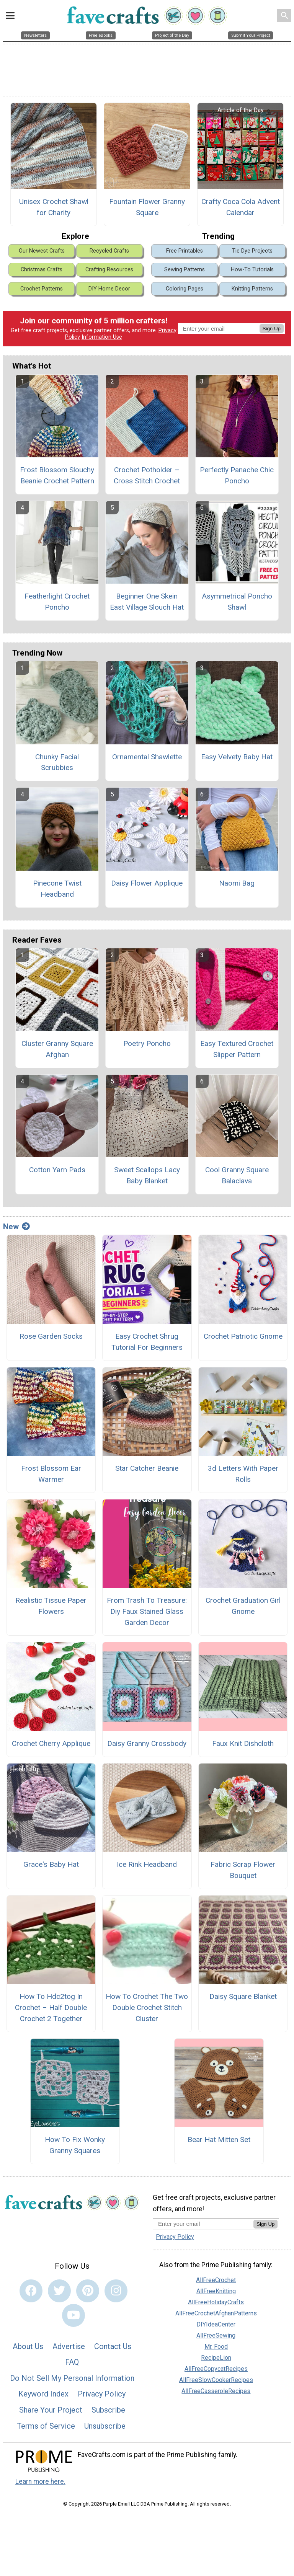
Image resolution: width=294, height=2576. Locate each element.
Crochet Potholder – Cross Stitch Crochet (147, 475)
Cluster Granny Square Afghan (57, 1049)
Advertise (68, 2346)
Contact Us (112, 2346)
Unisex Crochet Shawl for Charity (53, 207)
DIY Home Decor (109, 288)
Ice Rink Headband (147, 1864)
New (16, 1226)
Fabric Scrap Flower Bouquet (243, 1870)
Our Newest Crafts (42, 251)
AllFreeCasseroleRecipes (215, 2391)
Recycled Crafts (109, 251)
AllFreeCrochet (216, 2280)
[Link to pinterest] (87, 2290)
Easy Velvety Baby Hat (237, 756)
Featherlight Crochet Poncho (57, 602)
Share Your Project (50, 2409)
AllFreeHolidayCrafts (216, 2302)
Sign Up (272, 328)
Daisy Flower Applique (147, 883)
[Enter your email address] (203, 2224)
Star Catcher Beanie (146, 1468)
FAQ (72, 2362)
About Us (28, 2346)
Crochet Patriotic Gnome (243, 1336)
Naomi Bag (237, 883)
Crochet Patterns (41, 288)
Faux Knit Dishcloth (243, 1743)
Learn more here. (40, 2481)
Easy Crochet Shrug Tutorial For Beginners (147, 1342)
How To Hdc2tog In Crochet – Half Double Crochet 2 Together (51, 2007)
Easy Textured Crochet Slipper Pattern (236, 1049)
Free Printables (184, 251)
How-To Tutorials (252, 269)
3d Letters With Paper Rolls (243, 1474)
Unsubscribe (105, 2426)
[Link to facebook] (31, 2290)
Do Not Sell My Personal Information (72, 2378)
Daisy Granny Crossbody (146, 1743)
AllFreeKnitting (216, 2291)
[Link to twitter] (59, 2290)
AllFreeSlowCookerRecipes (216, 2379)
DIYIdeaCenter (215, 2324)
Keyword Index (43, 2393)
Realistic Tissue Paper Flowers (51, 1606)
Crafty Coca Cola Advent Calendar (240, 207)
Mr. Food (216, 2346)
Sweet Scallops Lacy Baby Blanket (147, 1175)
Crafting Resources (109, 269)
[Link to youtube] (73, 2315)
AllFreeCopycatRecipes (216, 2368)
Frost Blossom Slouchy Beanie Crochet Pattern (57, 475)
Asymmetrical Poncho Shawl (237, 602)
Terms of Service (46, 2426)
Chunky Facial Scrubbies (57, 762)
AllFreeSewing (215, 2335)
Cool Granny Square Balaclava (237, 1175)
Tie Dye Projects (252, 251)
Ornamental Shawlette (147, 756)
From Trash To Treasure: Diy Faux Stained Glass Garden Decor (147, 1611)
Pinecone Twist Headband (57, 889)
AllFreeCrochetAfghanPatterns (216, 2313)
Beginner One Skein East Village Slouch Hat (147, 602)
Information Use (102, 337)
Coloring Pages (184, 288)
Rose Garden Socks (51, 1336)
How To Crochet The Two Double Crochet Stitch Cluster (147, 2007)
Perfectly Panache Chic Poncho (237, 475)
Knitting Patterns (252, 288)
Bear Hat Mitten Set (219, 2139)
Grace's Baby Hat (51, 1864)
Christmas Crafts (41, 269)
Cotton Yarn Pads (57, 1169)
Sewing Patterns (184, 269)
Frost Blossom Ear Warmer (51, 1474)
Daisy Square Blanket (243, 1996)
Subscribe (108, 2409)
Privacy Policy (102, 2393)
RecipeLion (216, 2357)
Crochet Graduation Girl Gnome (243, 1606)
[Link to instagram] (116, 2290)
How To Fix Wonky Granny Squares (75, 2145)
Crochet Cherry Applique (51, 1743)
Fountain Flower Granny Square (147, 207)
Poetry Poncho (147, 1043)
